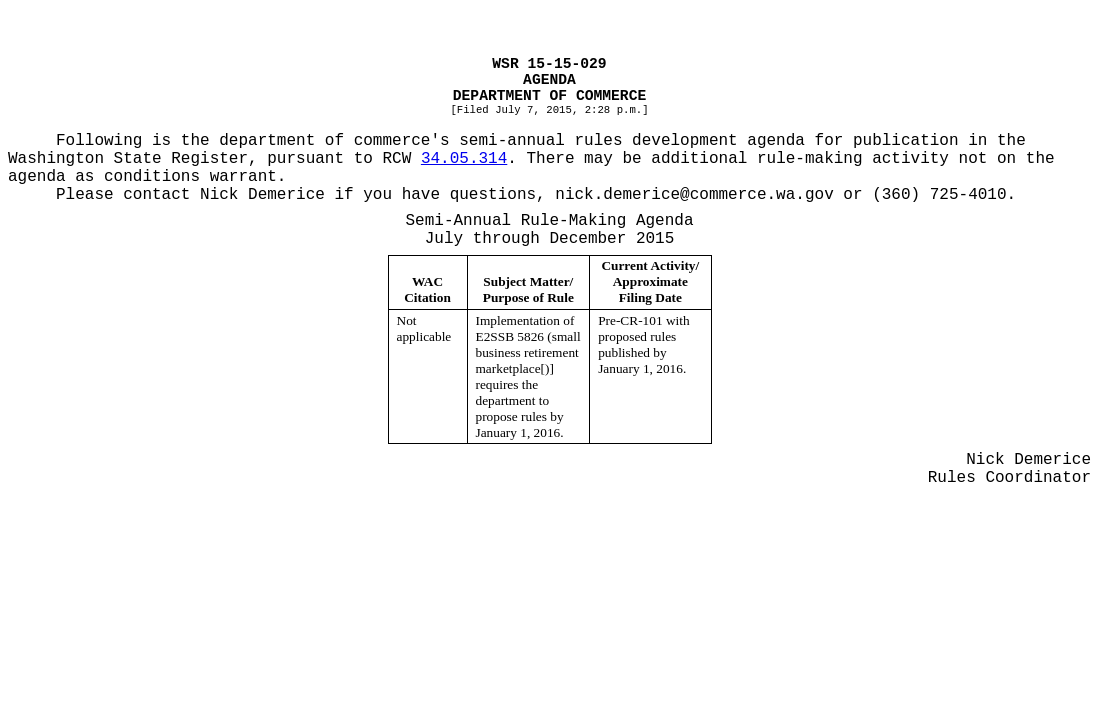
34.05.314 (464, 159)
